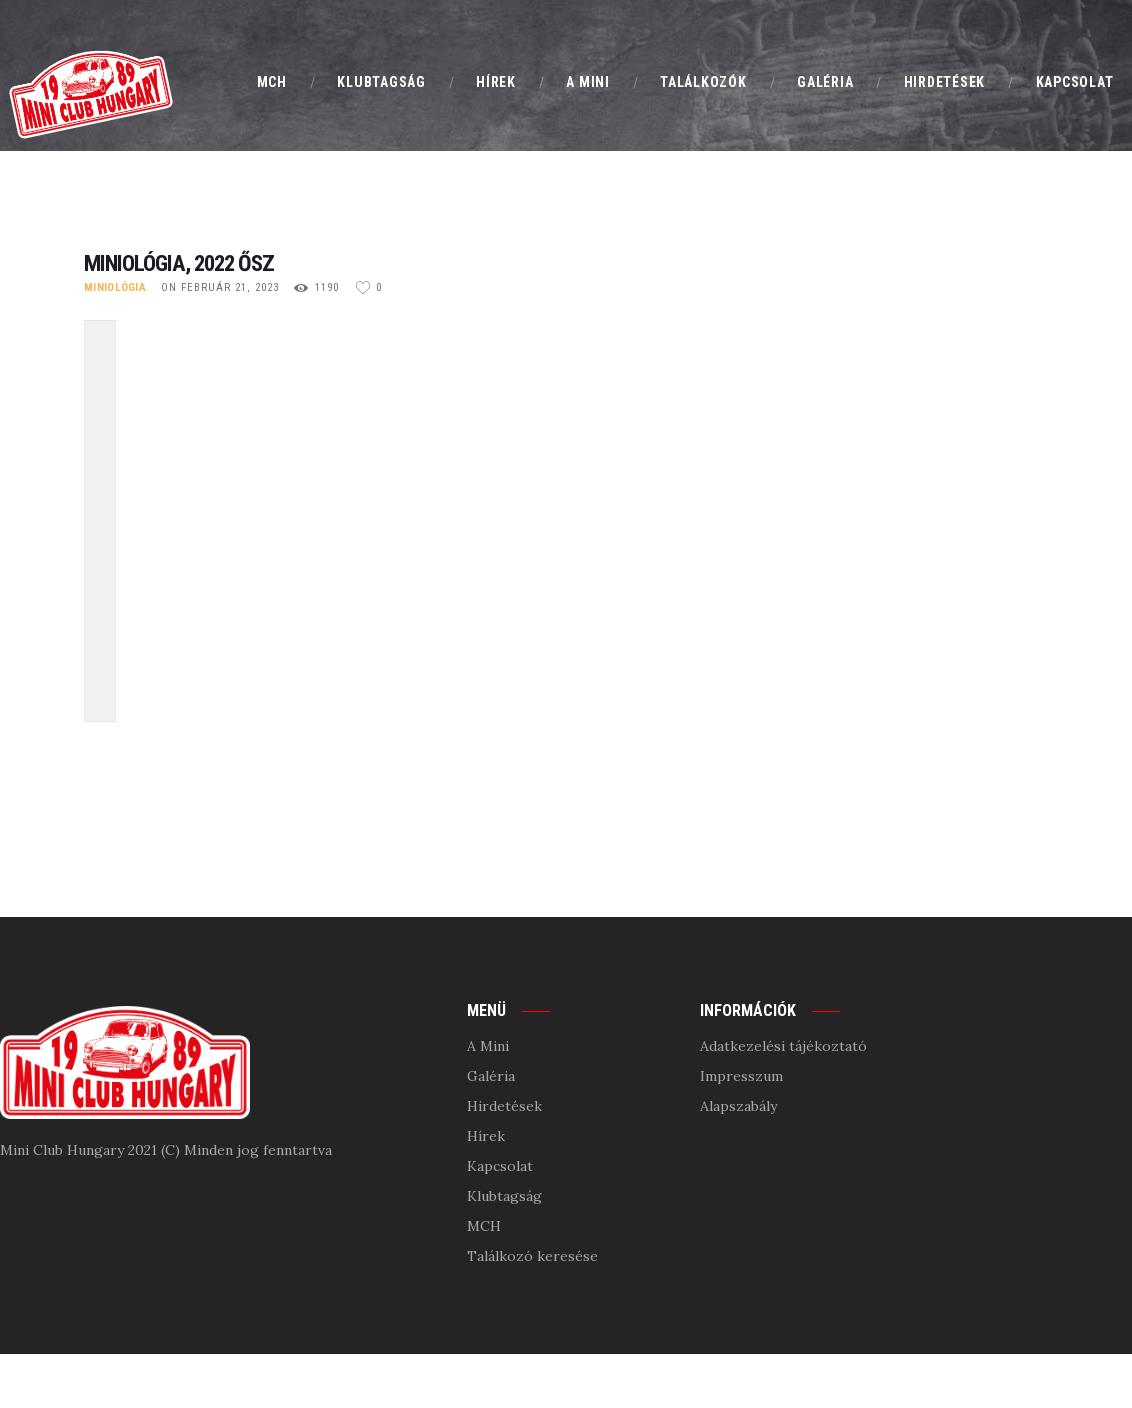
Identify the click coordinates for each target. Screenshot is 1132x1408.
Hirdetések (504, 1106)
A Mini (488, 1046)
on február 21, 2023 (220, 287)
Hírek (486, 1136)
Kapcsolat (500, 1166)
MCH (484, 1226)
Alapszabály (738, 1106)
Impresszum (741, 1076)
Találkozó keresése (532, 1256)
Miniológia (115, 287)
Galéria (491, 1076)
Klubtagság (504, 1196)
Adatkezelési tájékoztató (783, 1046)
